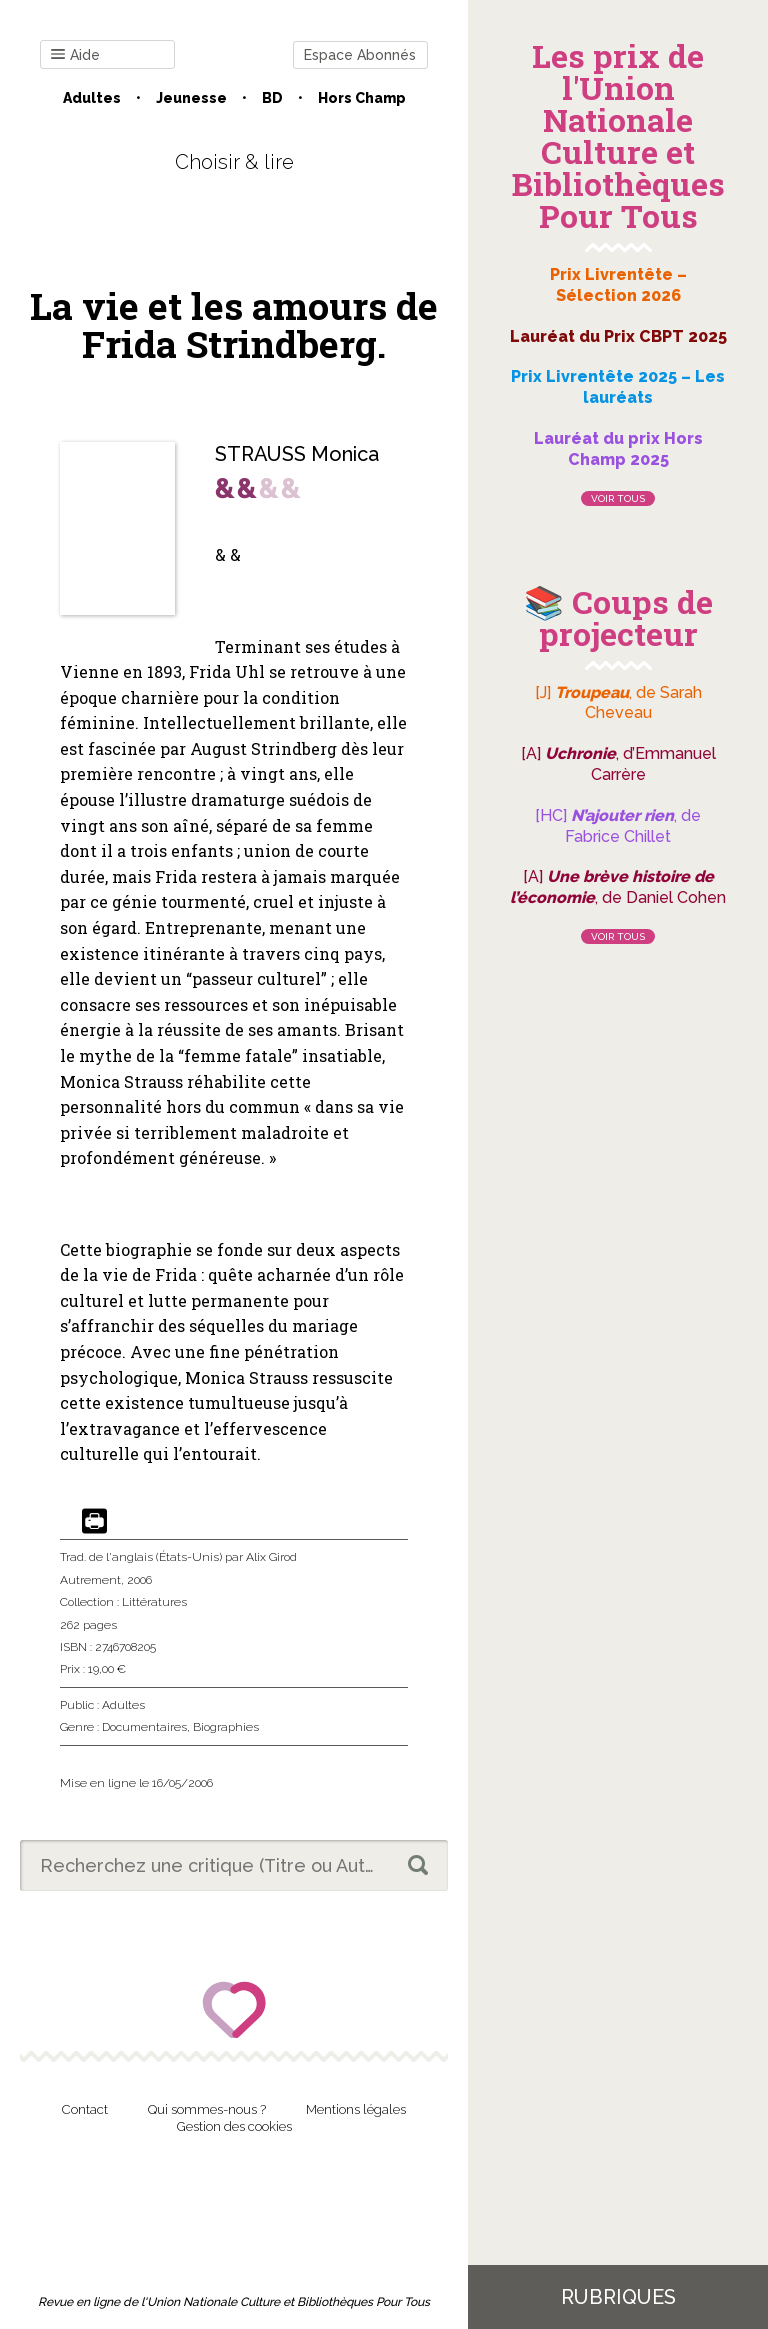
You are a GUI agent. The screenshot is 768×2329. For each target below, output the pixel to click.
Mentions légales (356, 2109)
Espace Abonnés (360, 55)
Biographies (226, 1727)
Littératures (154, 1602)
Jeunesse (191, 98)
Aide (75, 55)
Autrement (90, 1580)
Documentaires (144, 1727)
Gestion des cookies (234, 2126)
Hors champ (362, 98)
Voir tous (618, 498)
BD (272, 98)
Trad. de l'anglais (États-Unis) (141, 1557)
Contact (85, 2109)
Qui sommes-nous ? (207, 2109)
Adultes (92, 98)
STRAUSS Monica (297, 454)
